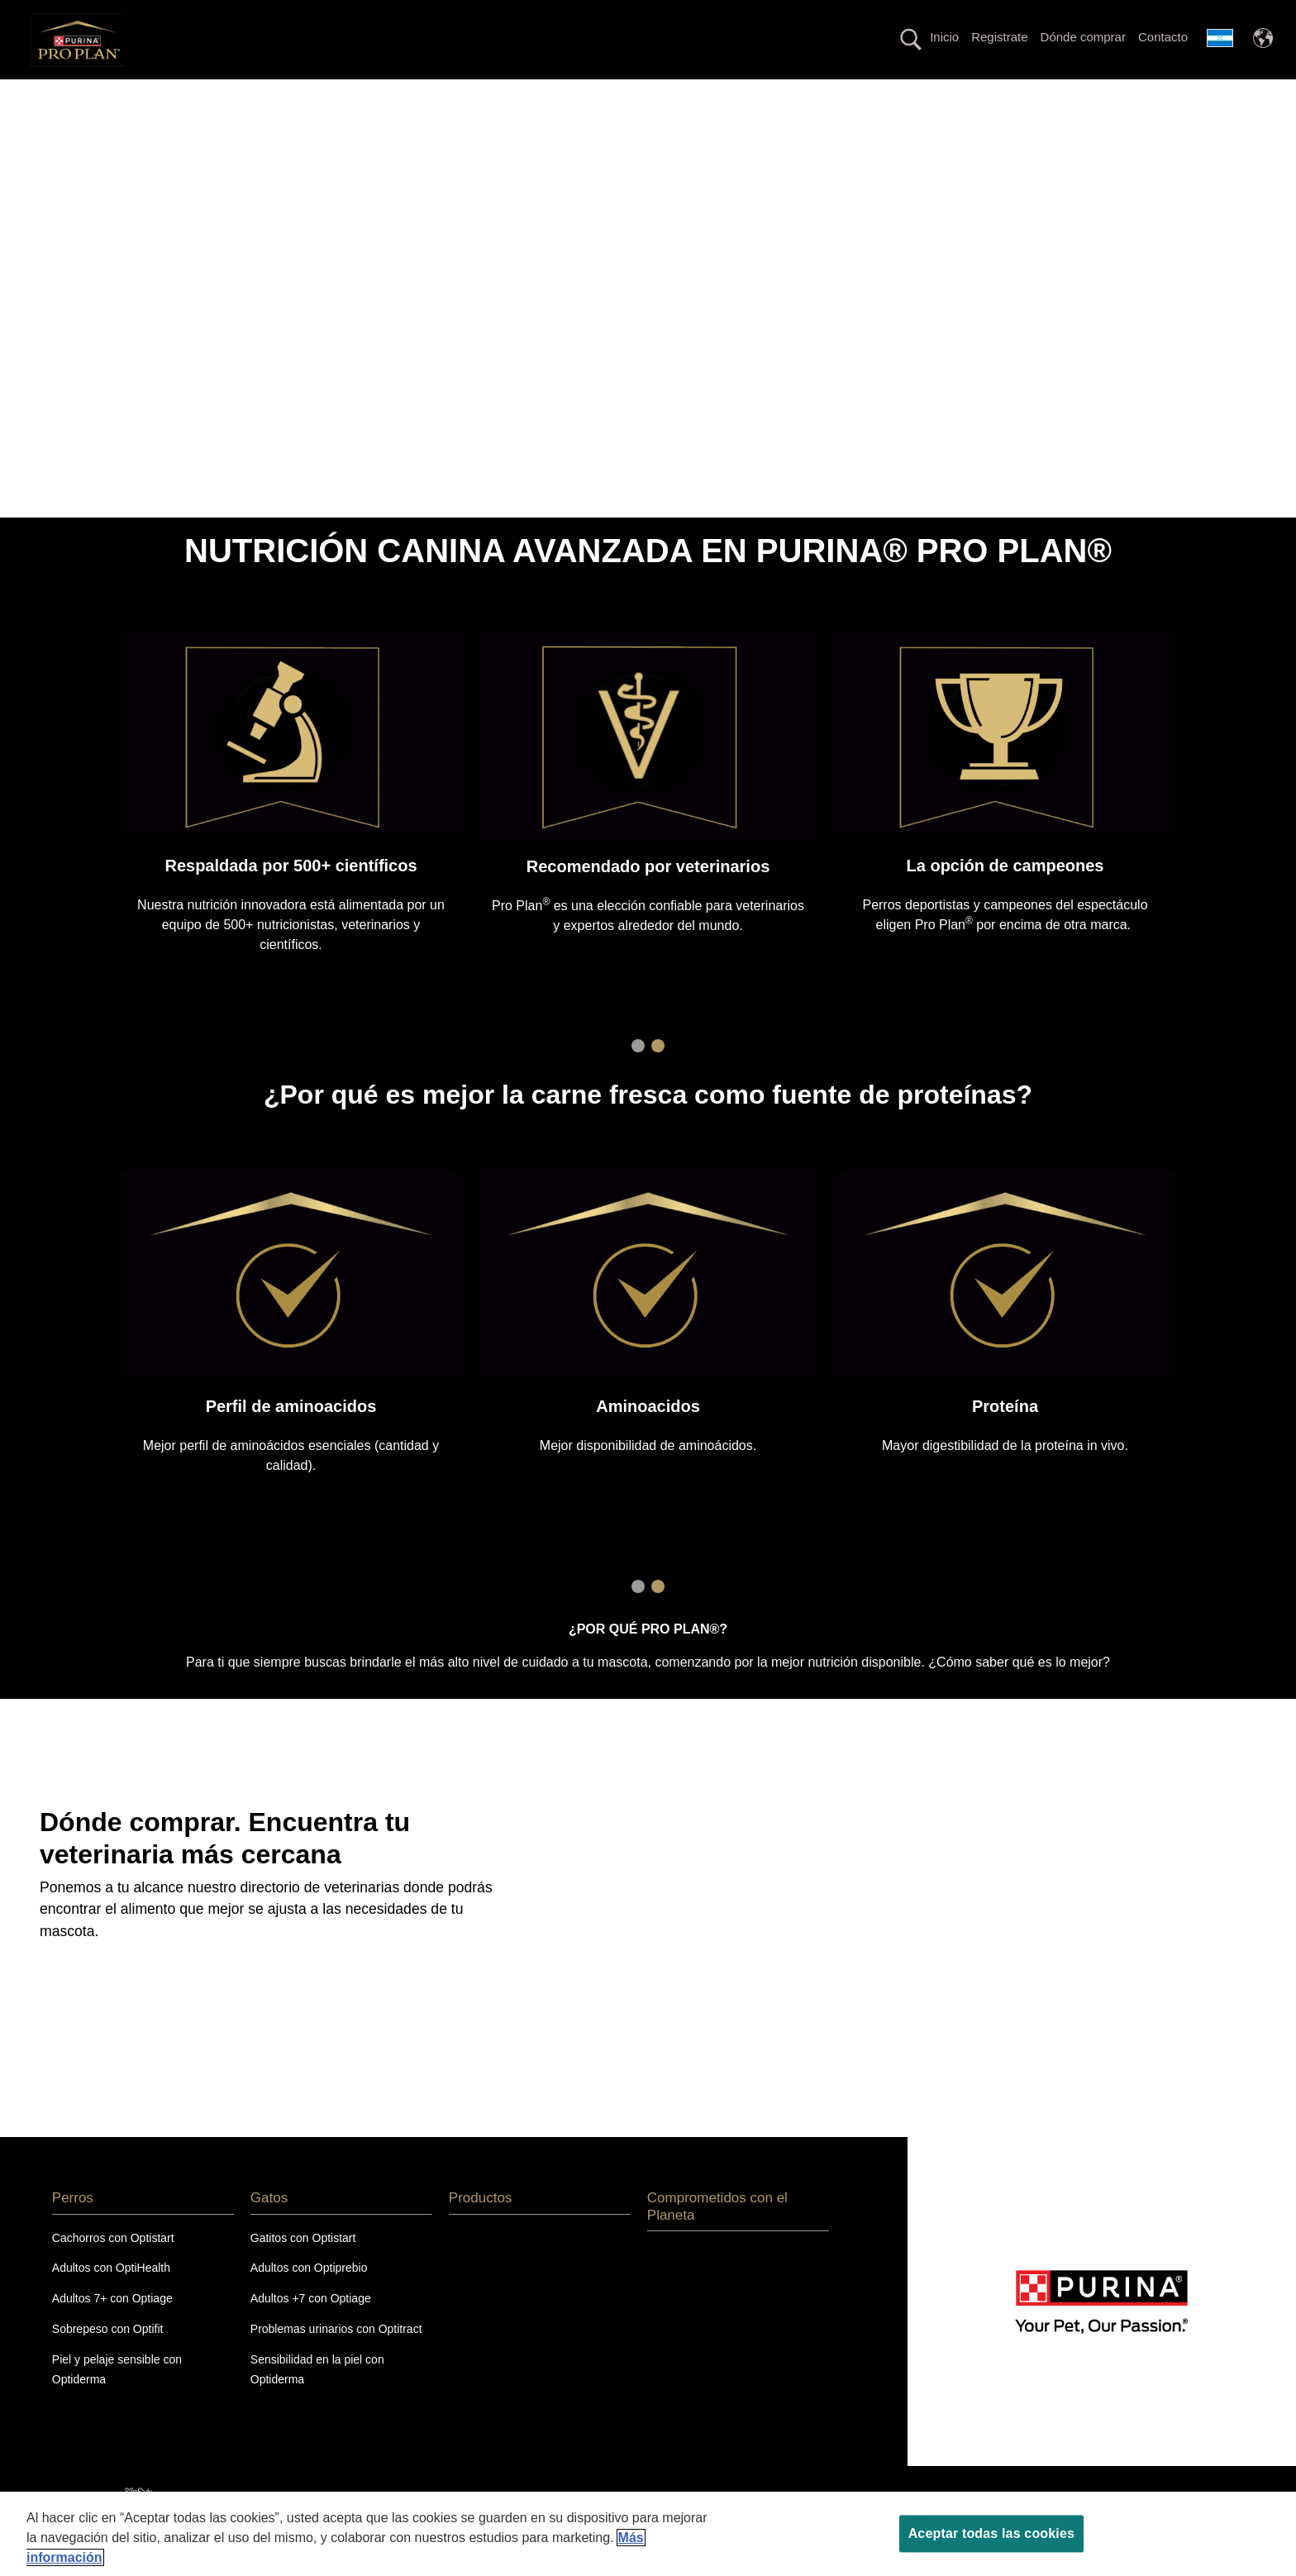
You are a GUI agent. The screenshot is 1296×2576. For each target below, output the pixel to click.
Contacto (1163, 37)
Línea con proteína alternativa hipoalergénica (673, 94)
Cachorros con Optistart (113, 2266)
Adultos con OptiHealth (111, 2297)
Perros (195, 94)
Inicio (944, 37)
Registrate (999, 37)
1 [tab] (638, 1075)
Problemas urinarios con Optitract (336, 2357)
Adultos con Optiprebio (309, 2297)
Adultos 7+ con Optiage (112, 2328)
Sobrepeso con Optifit (108, 2357)
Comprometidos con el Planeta (1040, 94)
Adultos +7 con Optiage (310, 2328)
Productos (874, 94)
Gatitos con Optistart (303, 2266)
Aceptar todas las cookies (991, 2533)
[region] (648, 2534)
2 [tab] (658, 1075)
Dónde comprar (1083, 37)
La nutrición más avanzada (429, 94)
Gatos (286, 94)
